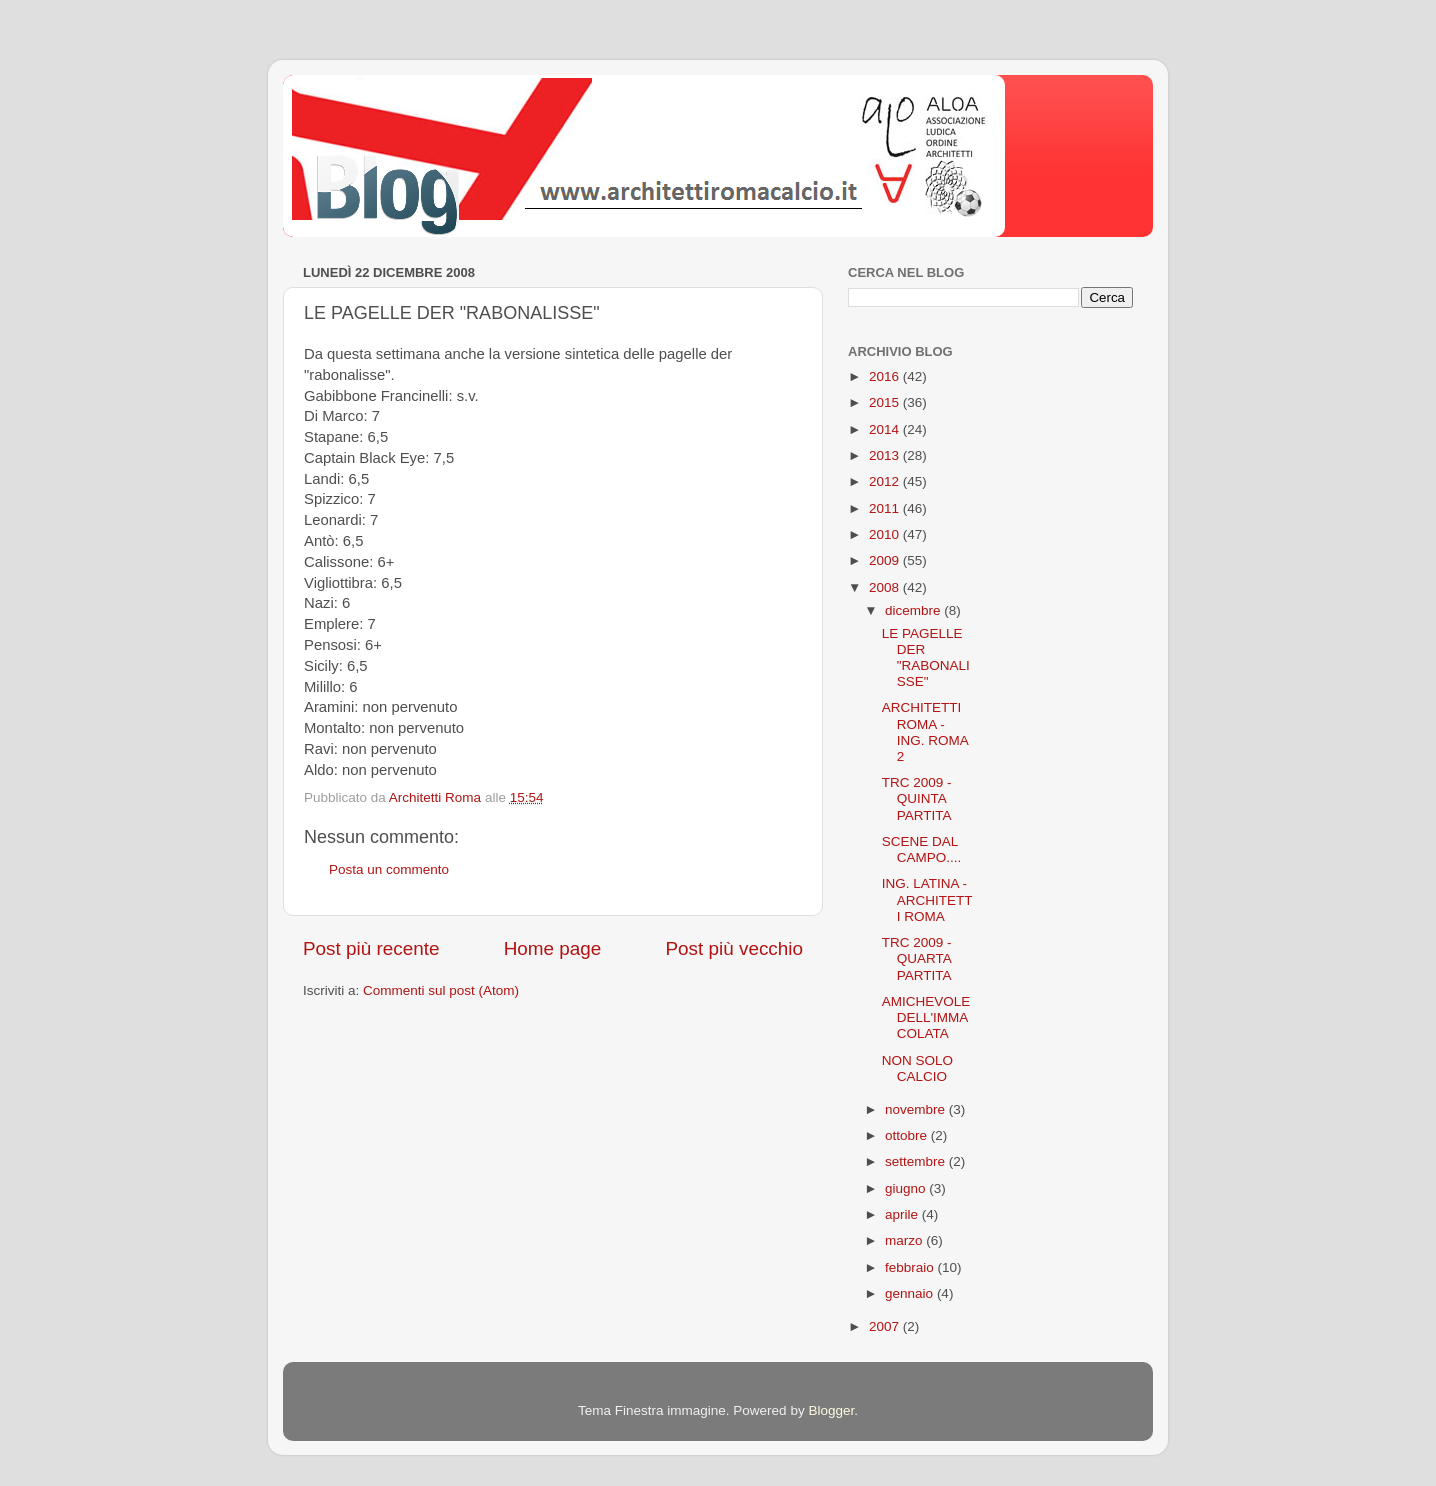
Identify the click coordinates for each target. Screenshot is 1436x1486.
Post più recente (371, 948)
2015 (886, 402)
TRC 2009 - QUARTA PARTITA (917, 958)
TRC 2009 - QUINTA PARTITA (917, 798)
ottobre (908, 1135)
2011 (886, 508)
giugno (907, 1188)
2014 (886, 429)
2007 (886, 1326)
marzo (905, 1240)
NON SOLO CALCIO (917, 1068)
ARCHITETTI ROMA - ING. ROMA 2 (925, 732)
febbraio (911, 1267)
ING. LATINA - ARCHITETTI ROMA (927, 899)
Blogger (831, 1410)
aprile (903, 1214)
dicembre (914, 610)
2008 (886, 587)
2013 (886, 455)
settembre (917, 1161)
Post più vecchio (734, 948)
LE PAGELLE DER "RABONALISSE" (926, 658)
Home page (553, 948)
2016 (886, 376)
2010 (886, 534)
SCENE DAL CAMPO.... (922, 849)
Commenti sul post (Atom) (441, 990)
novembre (917, 1109)
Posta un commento (389, 869)
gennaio (911, 1293)
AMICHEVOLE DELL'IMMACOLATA (926, 1017)
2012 (886, 481)
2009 (886, 560)
